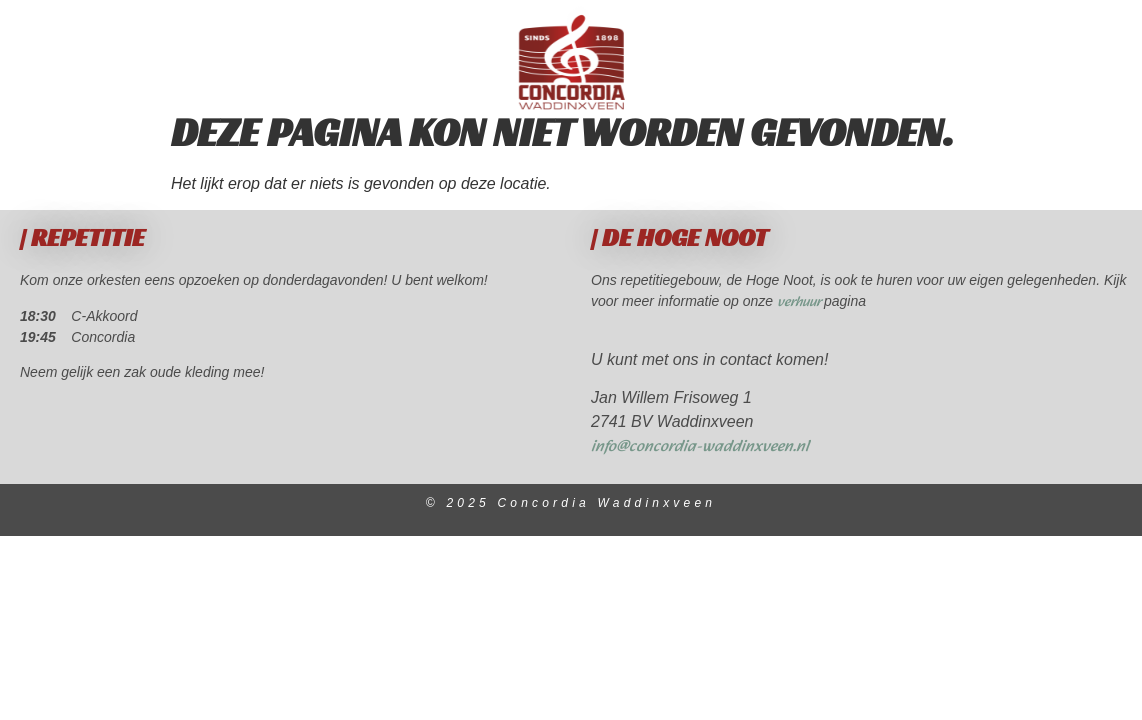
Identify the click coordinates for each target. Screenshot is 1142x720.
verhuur (800, 322)
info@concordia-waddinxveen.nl (700, 466)
